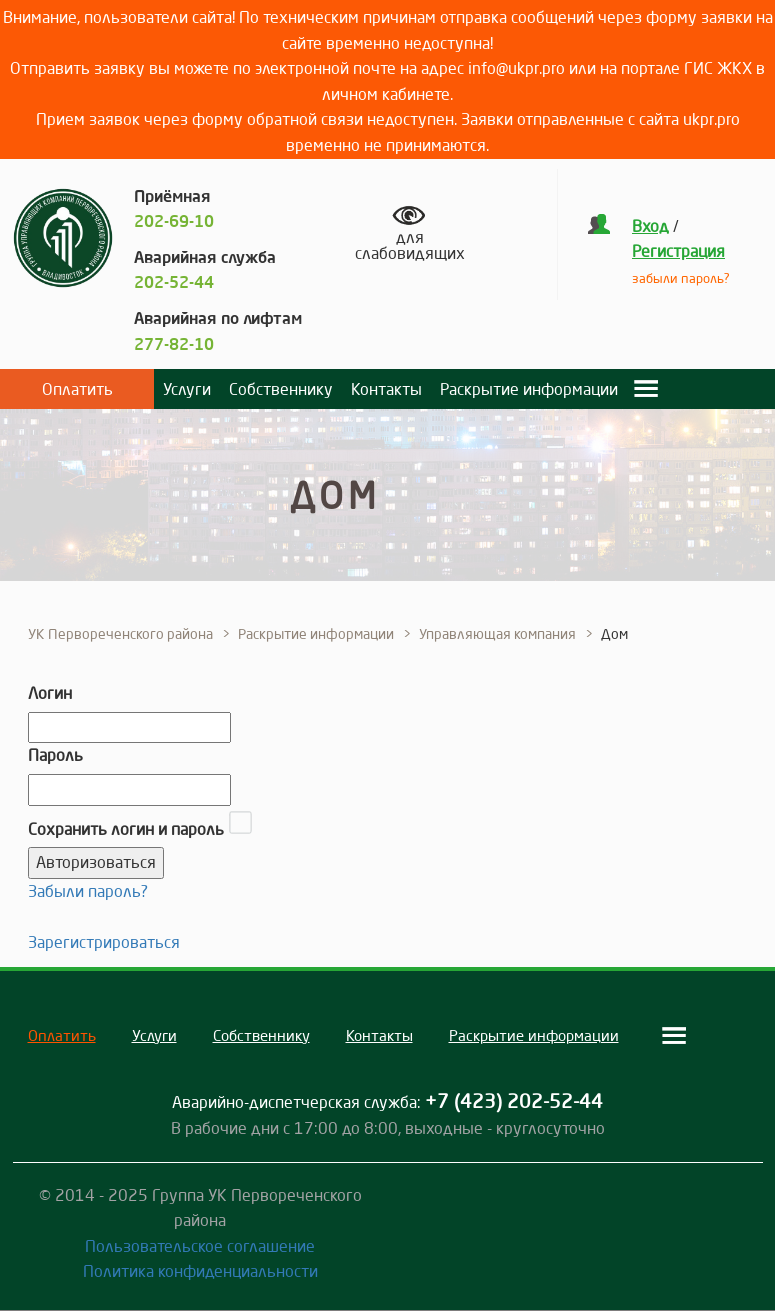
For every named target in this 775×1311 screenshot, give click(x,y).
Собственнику (281, 389)
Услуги (187, 389)
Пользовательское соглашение (200, 1246)
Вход (650, 226)
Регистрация (678, 251)
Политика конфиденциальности (200, 1271)
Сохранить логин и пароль (126, 829)
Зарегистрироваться (104, 942)
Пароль (55, 755)
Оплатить (77, 389)
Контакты (386, 389)
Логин (50, 693)
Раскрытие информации (529, 389)
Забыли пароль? (88, 891)
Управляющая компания (497, 634)
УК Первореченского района (120, 634)
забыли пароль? (681, 278)
